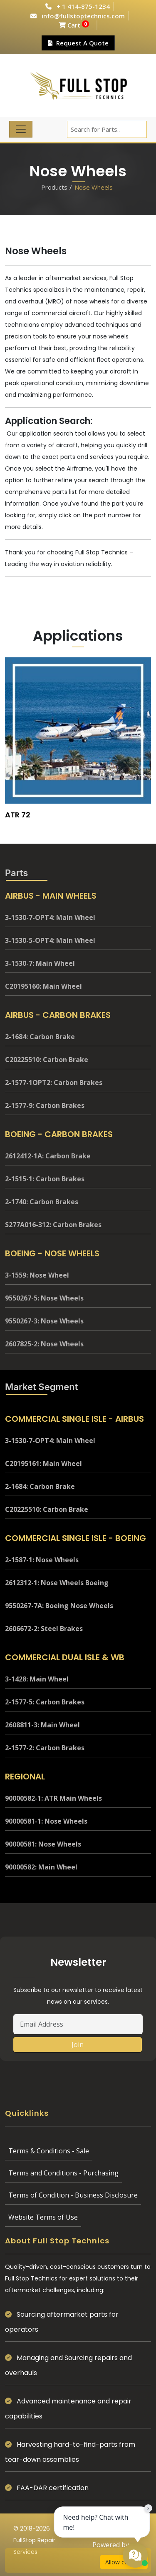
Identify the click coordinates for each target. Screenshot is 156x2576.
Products (54, 187)
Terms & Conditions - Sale (48, 2150)
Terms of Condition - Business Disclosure (73, 2195)
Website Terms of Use (43, 2217)
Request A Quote (78, 43)
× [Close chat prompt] (148, 2508)
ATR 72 (17, 814)
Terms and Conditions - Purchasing (63, 2173)
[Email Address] (78, 2024)
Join (78, 2044)
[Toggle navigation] (20, 129)
